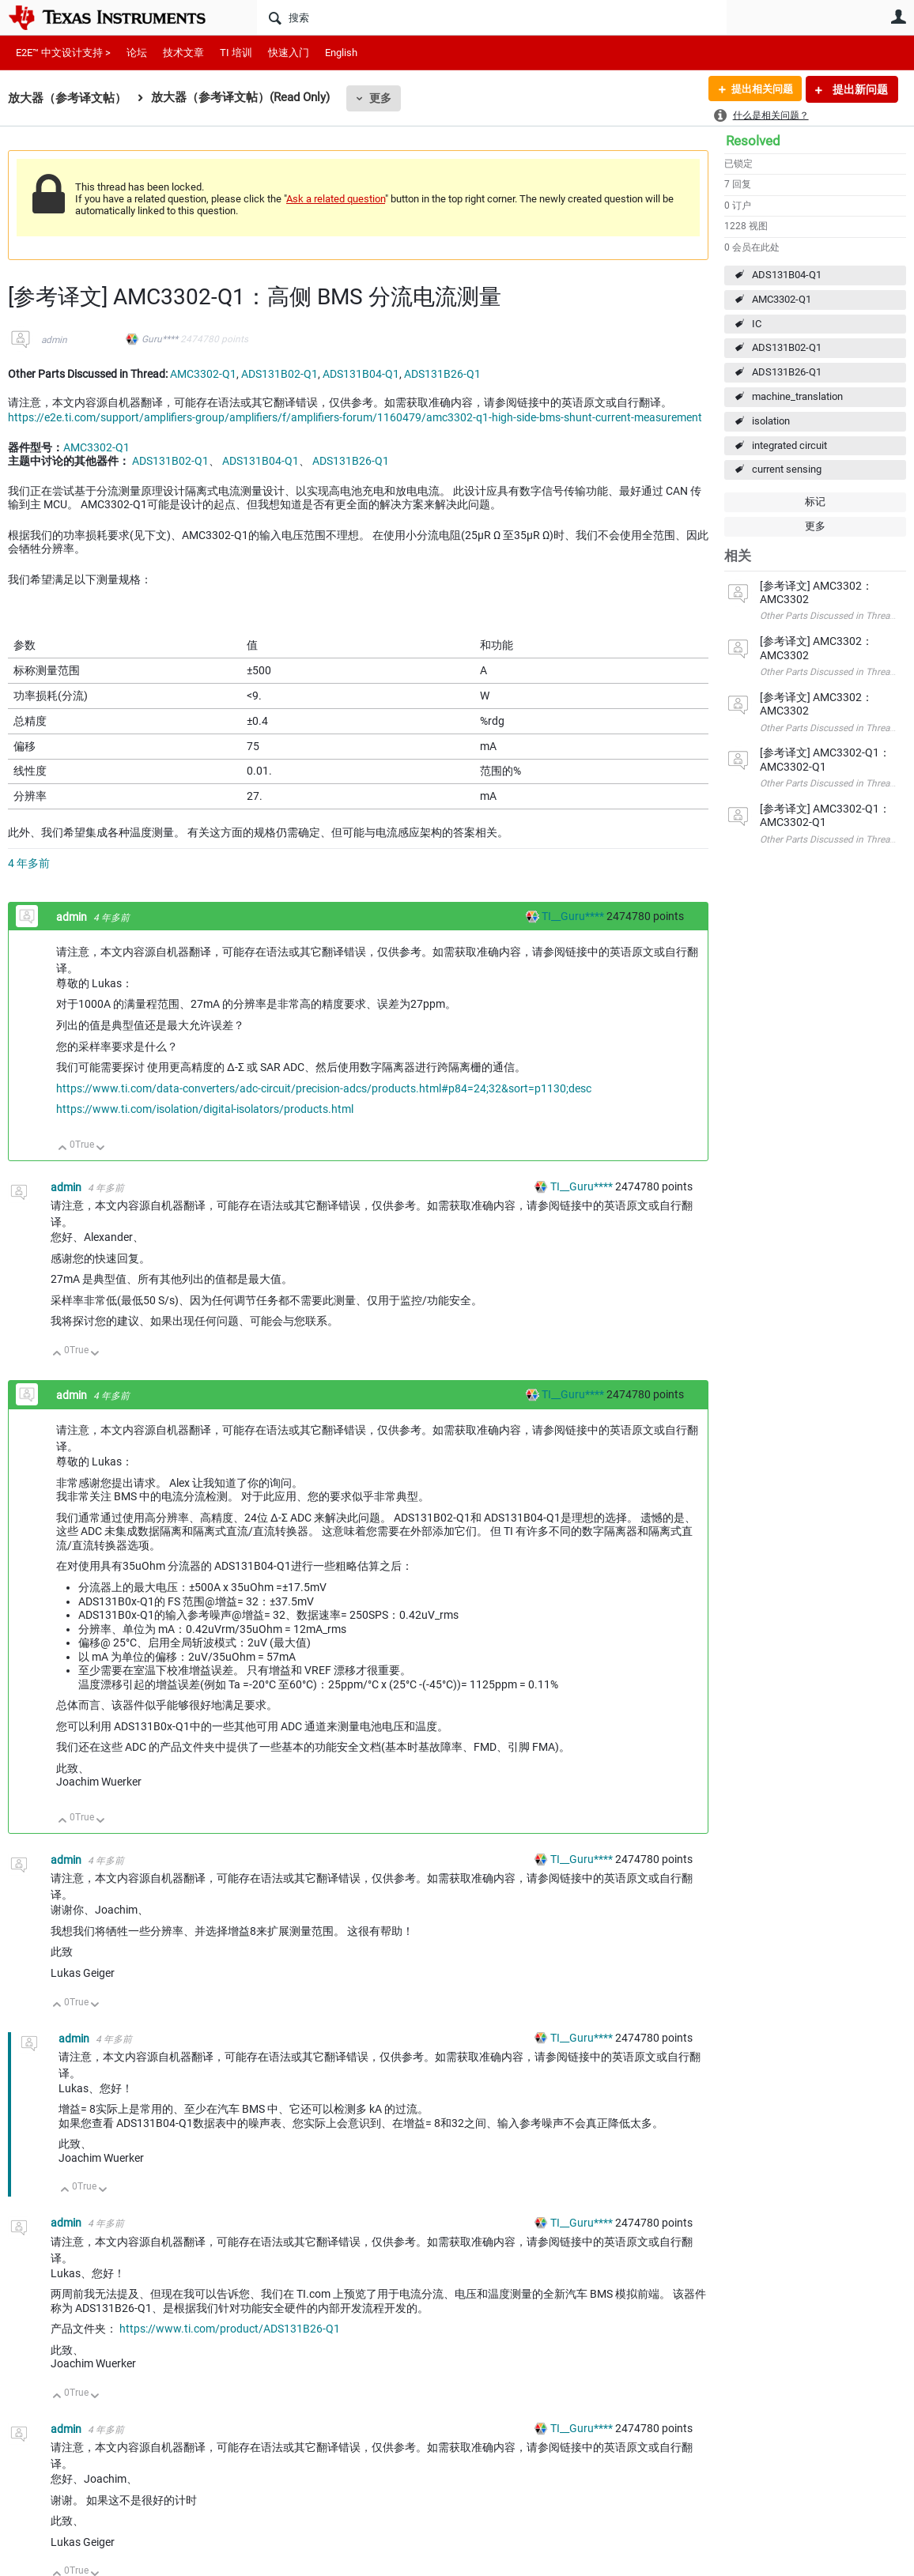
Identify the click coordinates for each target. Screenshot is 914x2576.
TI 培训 (236, 52)
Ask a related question (335, 199)
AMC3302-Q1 (781, 299)
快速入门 (288, 52)
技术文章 (183, 52)
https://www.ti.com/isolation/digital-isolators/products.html (204, 1109)
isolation (771, 421)
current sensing (786, 469)
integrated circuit (789, 445)
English (341, 52)
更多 (380, 98)
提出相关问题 (758, 89)
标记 (815, 501)
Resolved (753, 141)
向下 (101, 1149)
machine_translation (797, 396)
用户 (898, 17)
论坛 (137, 52)
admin (54, 339)
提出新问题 (859, 89)
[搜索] (492, 17)
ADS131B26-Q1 (786, 372)
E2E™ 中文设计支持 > (63, 52)
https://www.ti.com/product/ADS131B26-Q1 (229, 2328)
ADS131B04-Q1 (786, 275)
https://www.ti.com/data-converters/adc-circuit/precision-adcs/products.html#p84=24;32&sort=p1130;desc (323, 1088)
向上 (63, 1149)
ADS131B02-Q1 (786, 347)
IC (756, 324)
